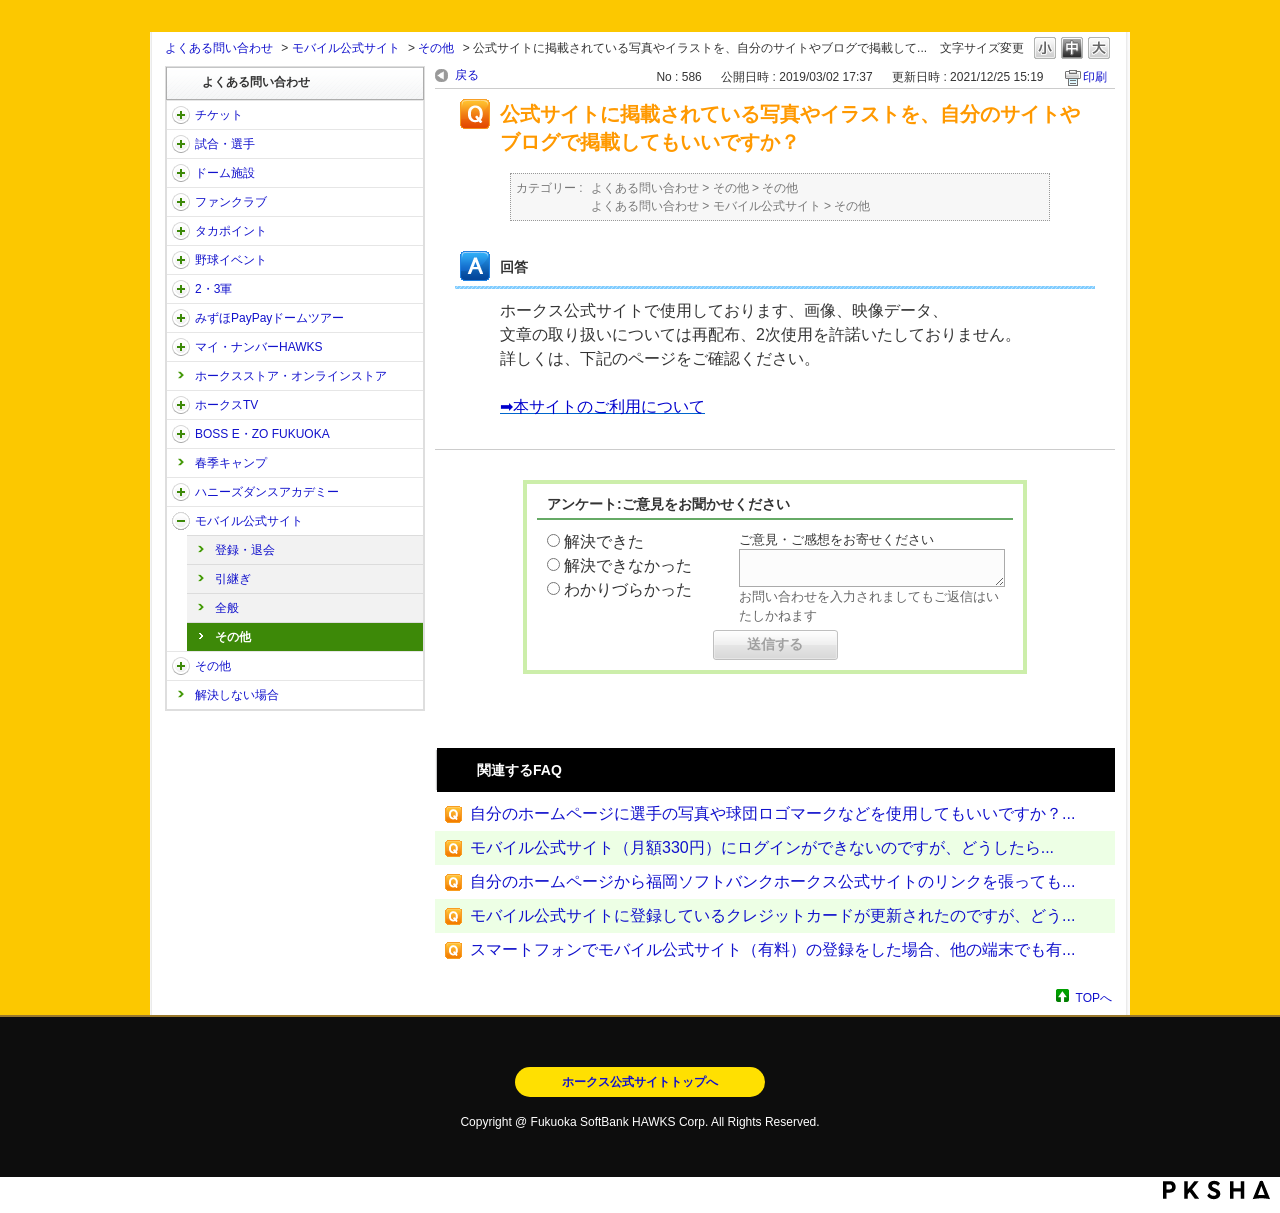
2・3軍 (213, 289)
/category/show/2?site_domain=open (181, 115)
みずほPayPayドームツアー (269, 318)
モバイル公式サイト (346, 48)
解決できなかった (628, 565)
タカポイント (231, 231)
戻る (467, 75)
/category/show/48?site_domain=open (181, 521)
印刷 (1095, 77)
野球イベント (231, 260)
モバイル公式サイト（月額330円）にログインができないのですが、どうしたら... (762, 847)
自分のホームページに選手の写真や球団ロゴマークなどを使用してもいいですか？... (772, 813)
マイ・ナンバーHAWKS (259, 347)
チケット (219, 115)
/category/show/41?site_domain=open (181, 231)
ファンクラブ (231, 202)
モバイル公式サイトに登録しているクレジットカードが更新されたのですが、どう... (772, 915)
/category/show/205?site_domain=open (181, 405)
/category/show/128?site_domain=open (181, 434)
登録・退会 (245, 550)
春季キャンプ (231, 463)
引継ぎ (233, 579)
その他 (436, 48)
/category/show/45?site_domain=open (181, 318)
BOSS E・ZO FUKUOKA (262, 434)
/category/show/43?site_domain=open (181, 289)
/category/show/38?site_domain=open (181, 144)
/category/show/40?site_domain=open (181, 202)
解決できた (604, 541)
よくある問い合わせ (219, 48)
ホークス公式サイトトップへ (640, 1082)
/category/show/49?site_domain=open (181, 666)
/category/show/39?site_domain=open (181, 173)
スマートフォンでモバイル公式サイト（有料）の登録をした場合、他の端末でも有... (772, 949)
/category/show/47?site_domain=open (181, 492)
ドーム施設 (225, 173)
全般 (227, 608)
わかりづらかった (628, 589)
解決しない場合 (237, 695)
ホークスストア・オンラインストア (291, 376)
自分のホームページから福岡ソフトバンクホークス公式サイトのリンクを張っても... (772, 881)
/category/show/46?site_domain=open (181, 347)
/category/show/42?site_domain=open (181, 260)
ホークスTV (226, 405)
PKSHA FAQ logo (1216, 1190)
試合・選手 (225, 144)
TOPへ (1094, 997)
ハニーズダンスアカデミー (267, 492)
